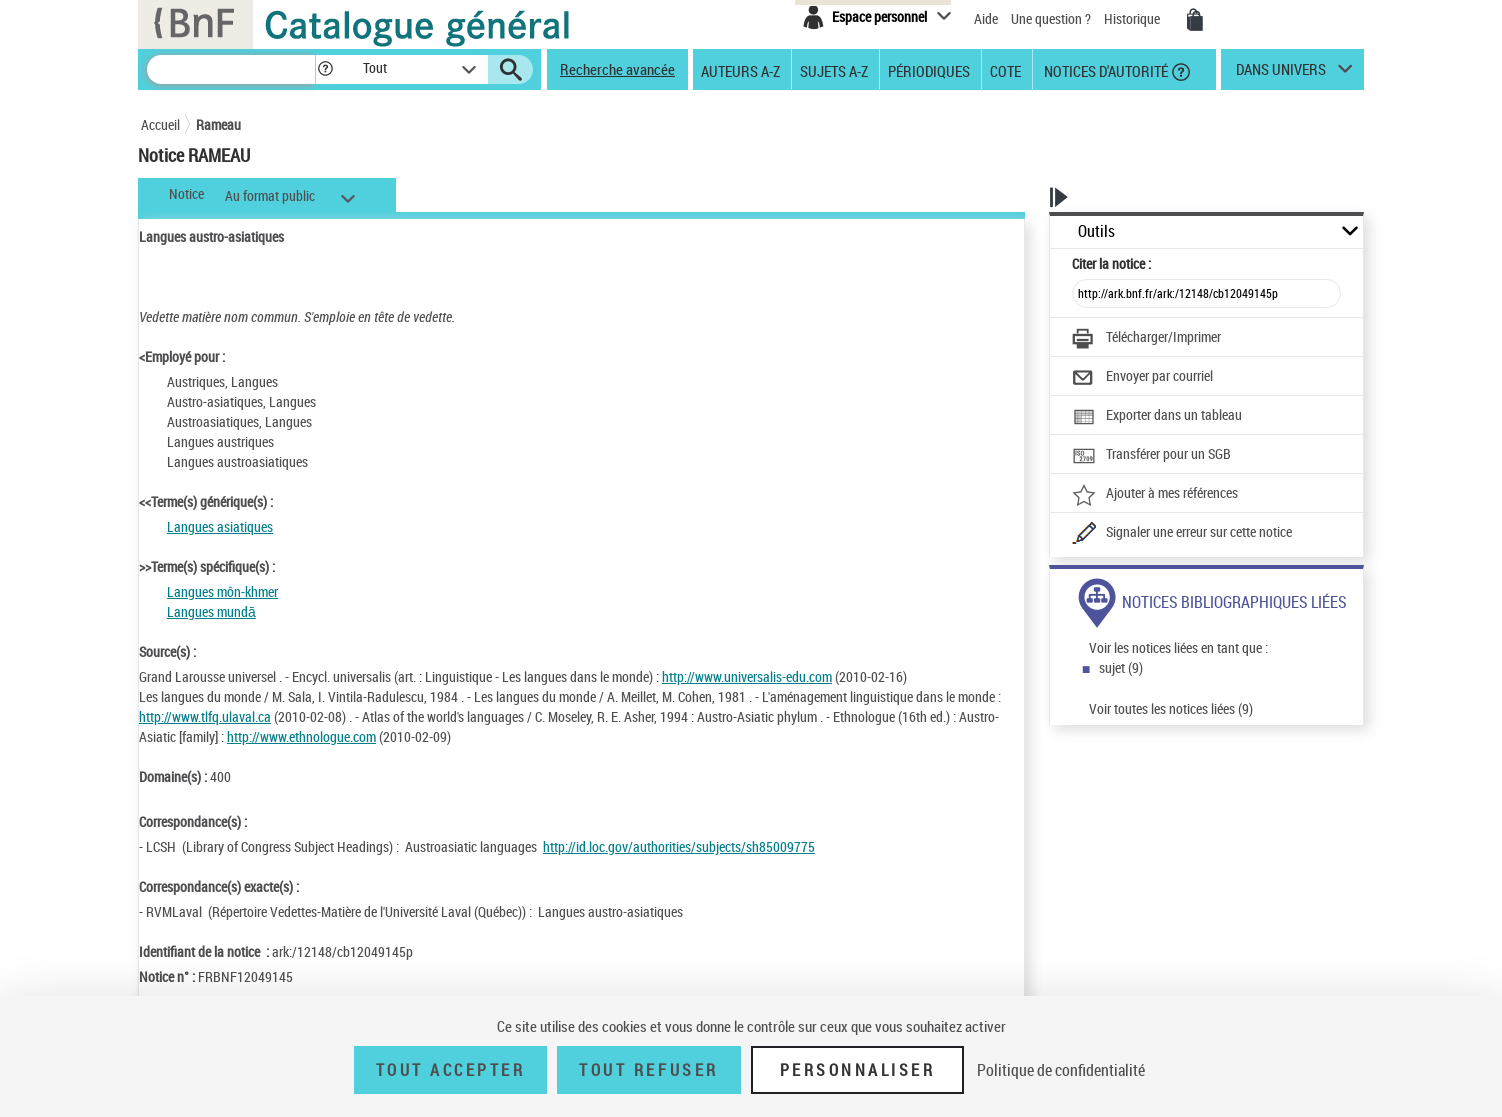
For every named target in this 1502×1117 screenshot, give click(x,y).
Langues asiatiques (220, 526)
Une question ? (1051, 18)
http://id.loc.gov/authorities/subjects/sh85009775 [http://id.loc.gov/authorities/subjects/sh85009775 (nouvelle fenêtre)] (679, 846)
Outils (1096, 231)
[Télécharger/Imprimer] (1146, 339)
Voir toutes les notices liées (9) (1171, 708)
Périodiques (929, 70)
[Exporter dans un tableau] (1157, 417)
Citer (1111, 263)
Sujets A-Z (834, 70)
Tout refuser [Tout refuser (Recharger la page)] (648, 1070)
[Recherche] (231, 69)
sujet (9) (1121, 667)
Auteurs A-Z (740, 70)
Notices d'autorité (1104, 70)
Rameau (218, 124)
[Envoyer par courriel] (1142, 378)
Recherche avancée (617, 69)
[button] (325, 69)
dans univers (1281, 74)
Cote (1005, 70)
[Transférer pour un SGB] (1151, 456)
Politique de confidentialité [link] (1061, 1070)
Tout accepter (451, 1070)
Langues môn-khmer (222, 591)
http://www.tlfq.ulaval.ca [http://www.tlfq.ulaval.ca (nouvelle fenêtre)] (205, 716)
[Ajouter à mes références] (1155, 495)
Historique (1133, 18)
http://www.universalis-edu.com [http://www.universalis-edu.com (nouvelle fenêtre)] (747, 676)
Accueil (160, 124)
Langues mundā (211, 611)
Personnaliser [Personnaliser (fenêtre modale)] (858, 1070)
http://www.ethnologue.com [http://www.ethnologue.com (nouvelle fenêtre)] (301, 736)
